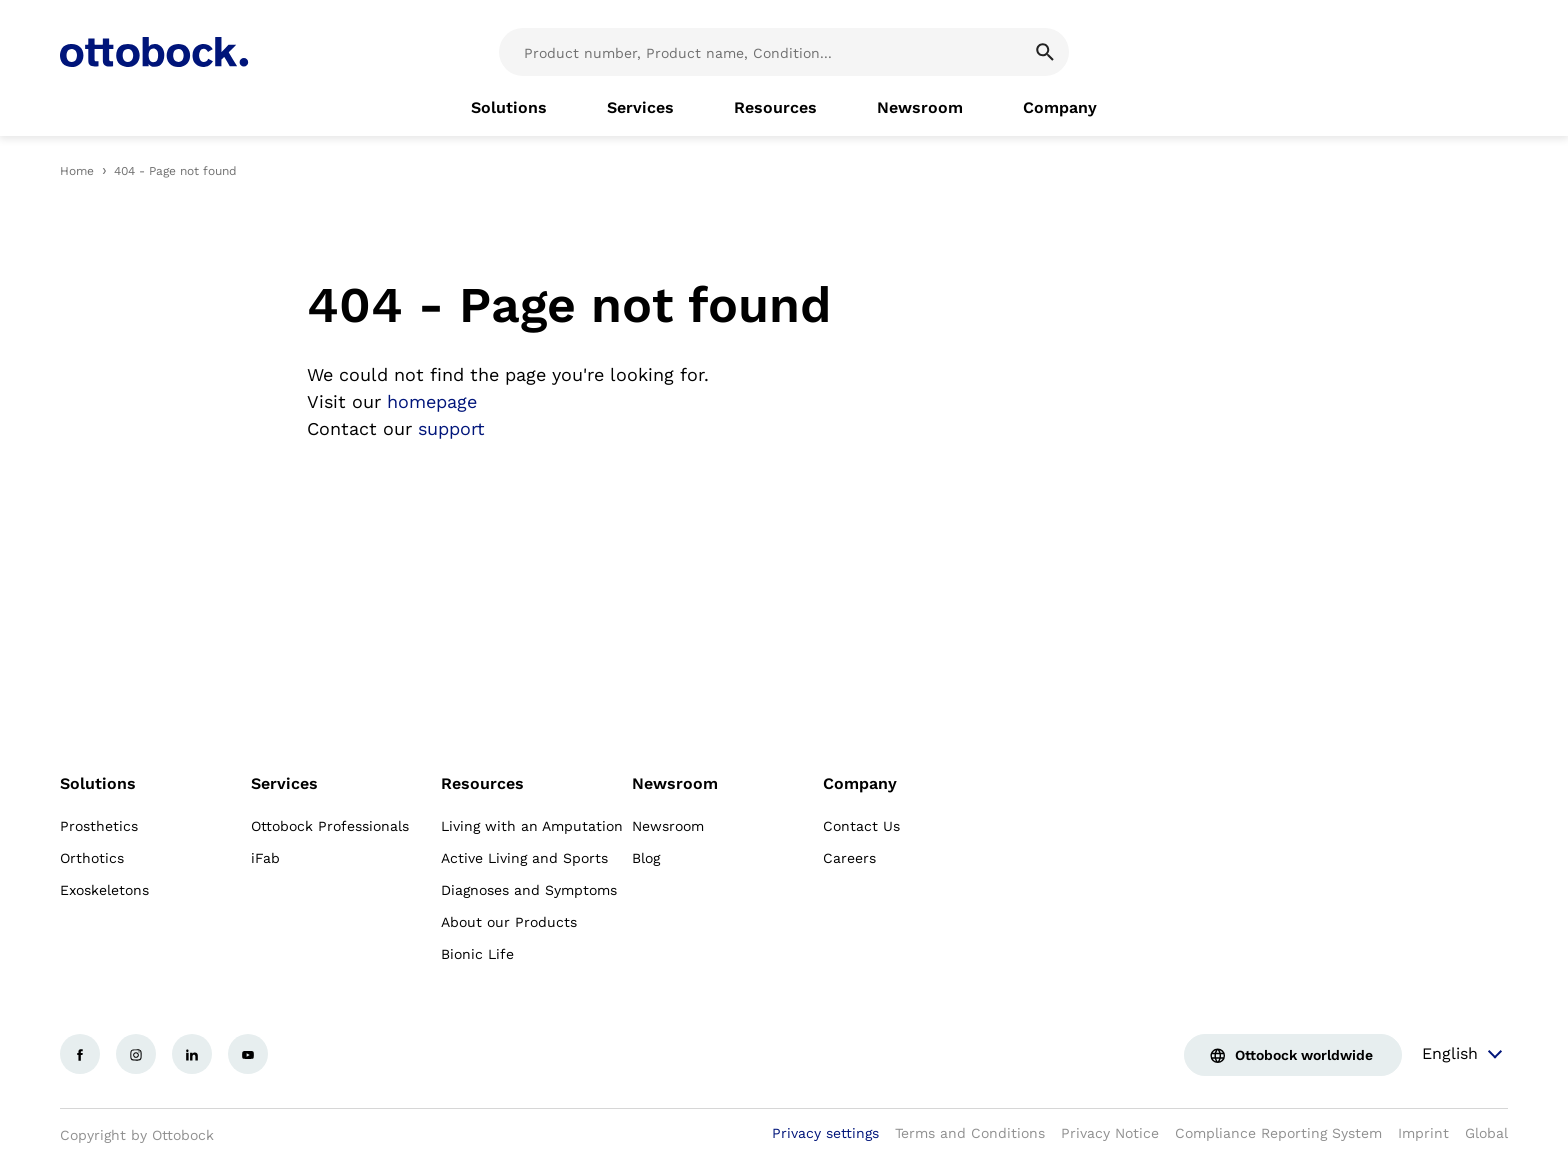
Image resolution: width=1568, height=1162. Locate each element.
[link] (509, 108)
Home (77, 171)
